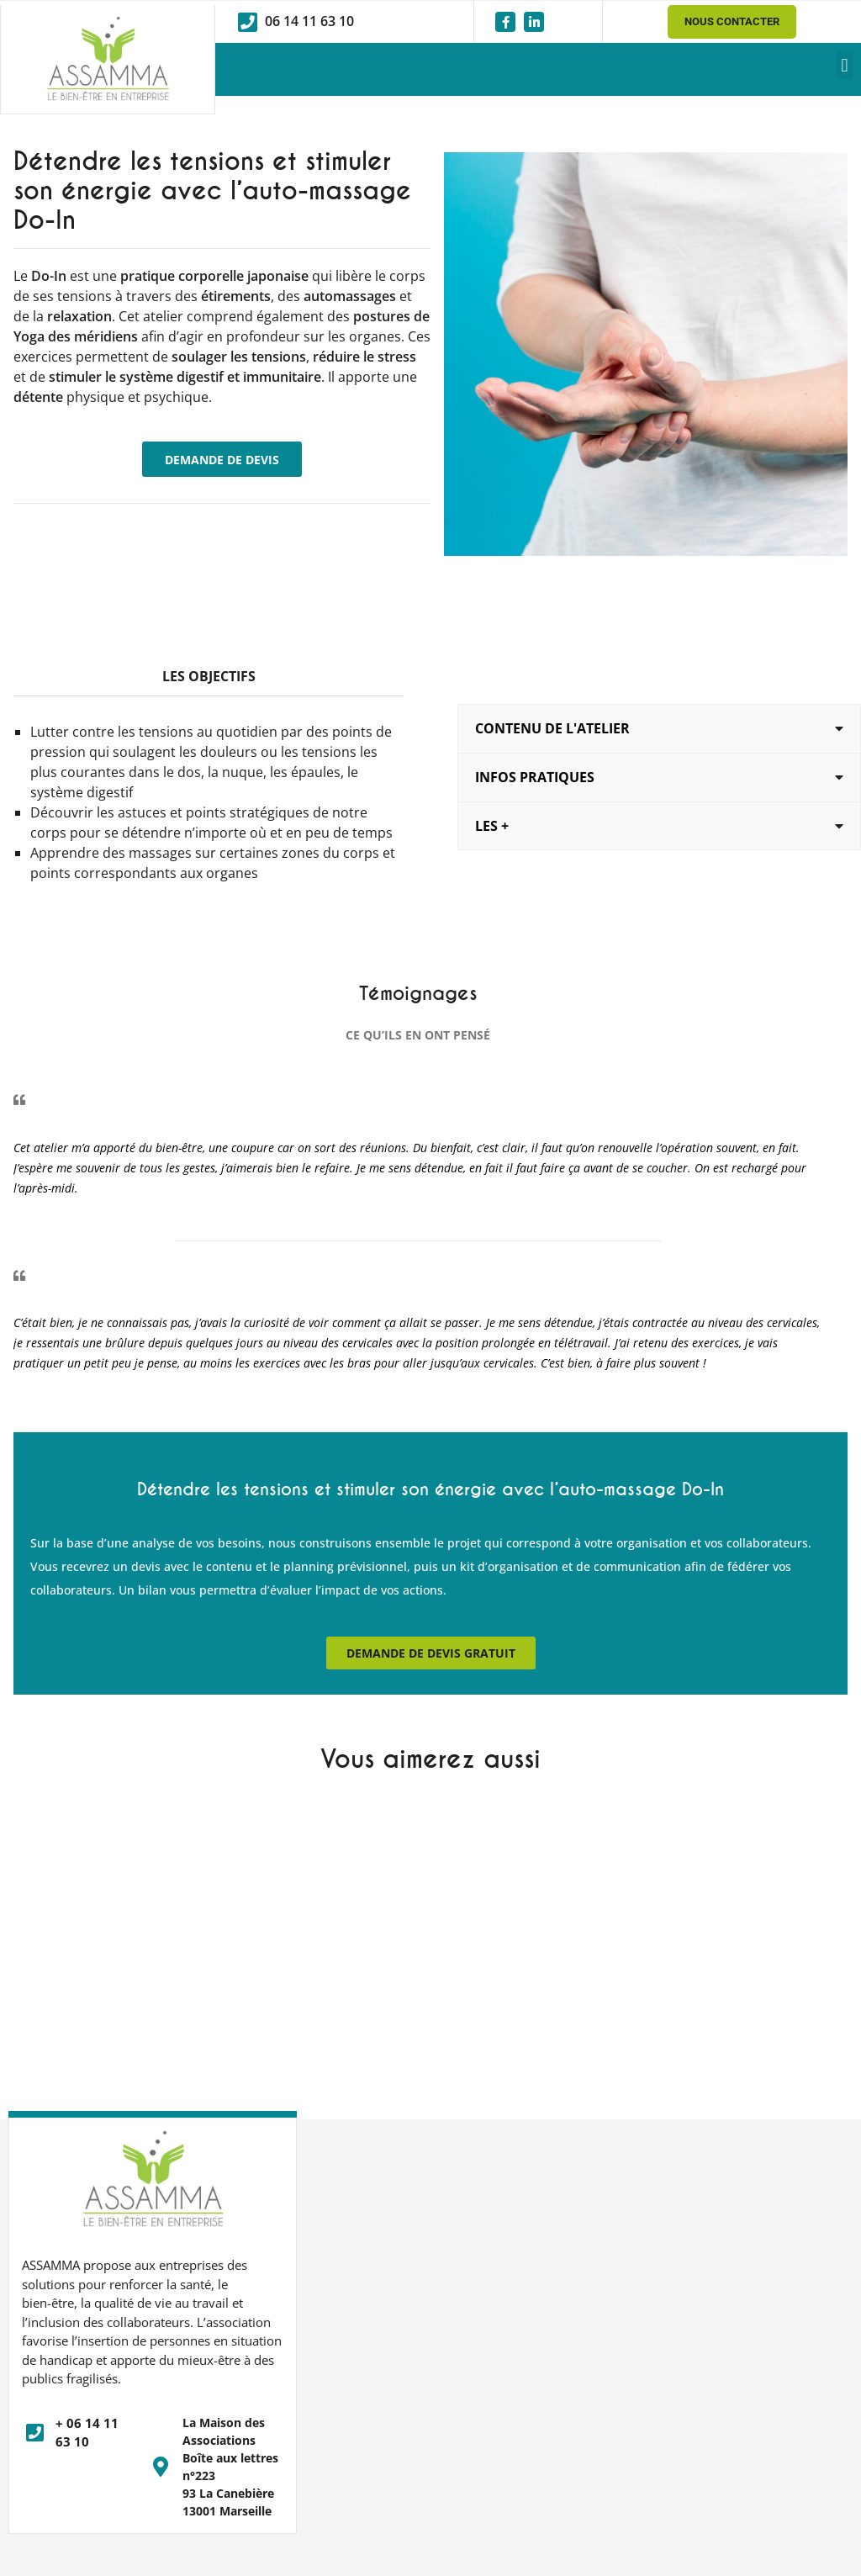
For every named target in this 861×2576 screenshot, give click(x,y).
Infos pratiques (534, 777)
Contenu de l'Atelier (552, 729)
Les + (492, 825)
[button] (845, 65)
